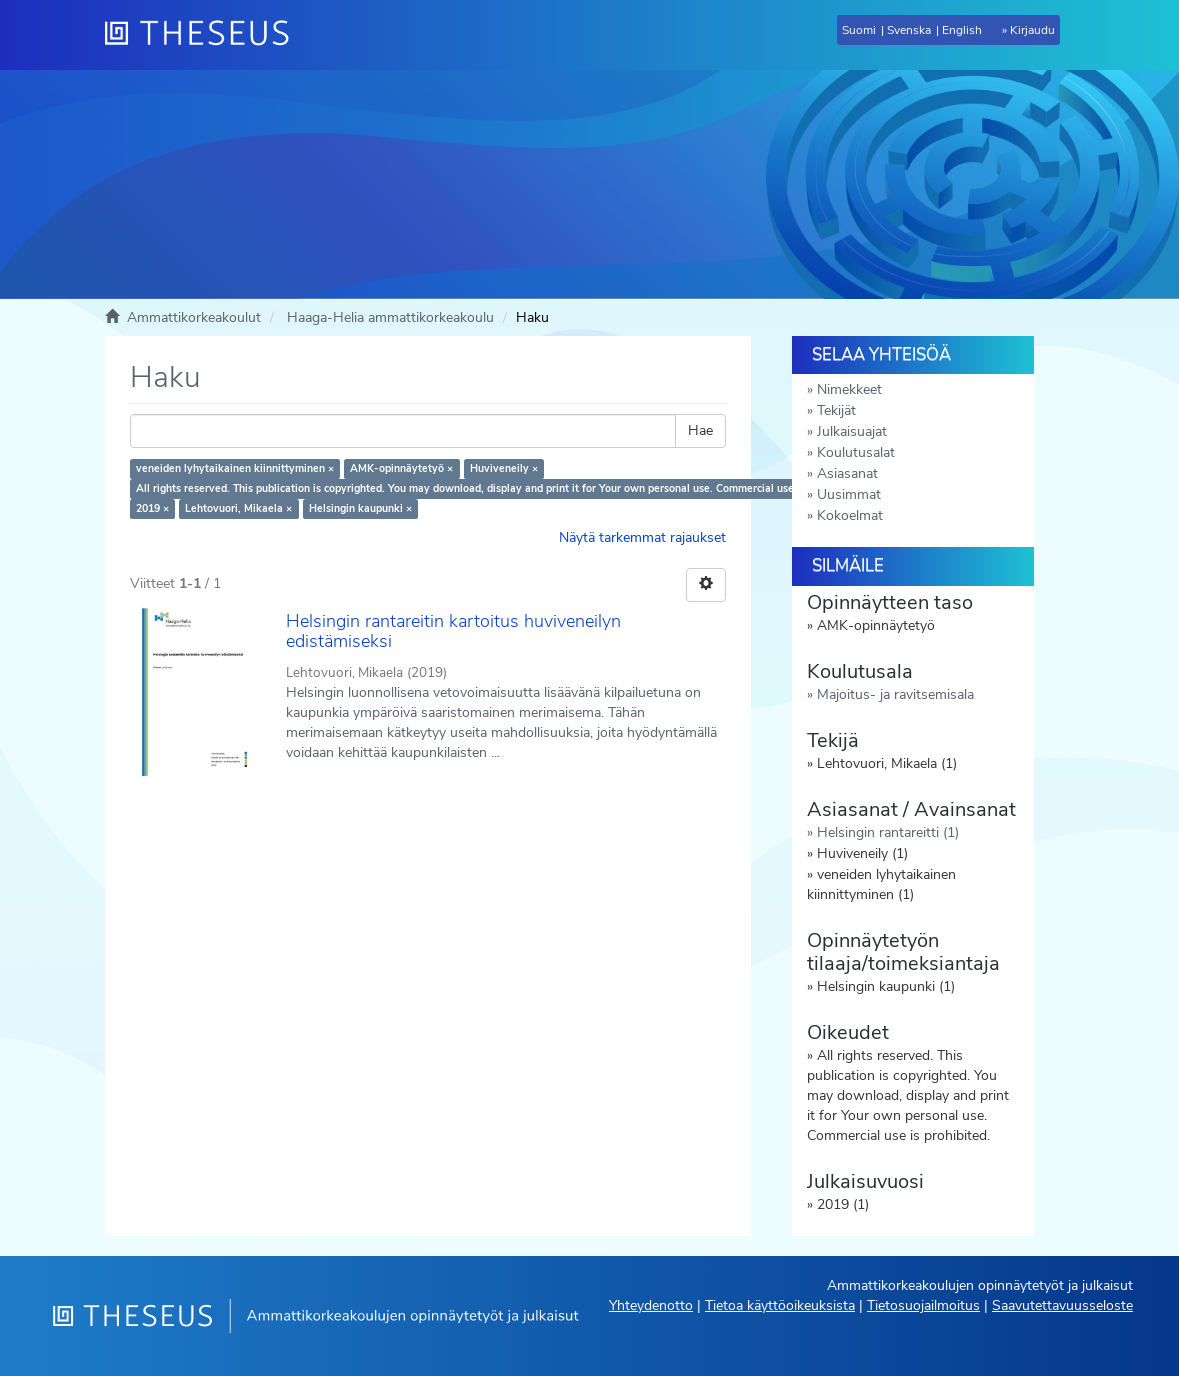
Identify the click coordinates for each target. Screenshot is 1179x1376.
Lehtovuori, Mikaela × (238, 508)
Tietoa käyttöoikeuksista (780, 1305)
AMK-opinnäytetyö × (401, 468)
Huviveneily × (504, 468)
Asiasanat (847, 473)
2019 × (152, 508)
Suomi (859, 30)
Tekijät (836, 410)
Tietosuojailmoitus (923, 1305)
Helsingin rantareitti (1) (888, 832)
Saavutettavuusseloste (1062, 1305)
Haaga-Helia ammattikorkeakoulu (390, 317)
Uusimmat (849, 494)
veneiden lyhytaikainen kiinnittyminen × (235, 468)
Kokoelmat (850, 515)
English (962, 30)
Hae (700, 430)
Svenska (909, 30)
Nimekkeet (849, 389)
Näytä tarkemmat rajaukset (642, 537)
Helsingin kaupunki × (360, 508)
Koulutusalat (856, 452)
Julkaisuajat (852, 431)
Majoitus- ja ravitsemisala (895, 694)
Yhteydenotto (651, 1305)
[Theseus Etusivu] (205, 35)
